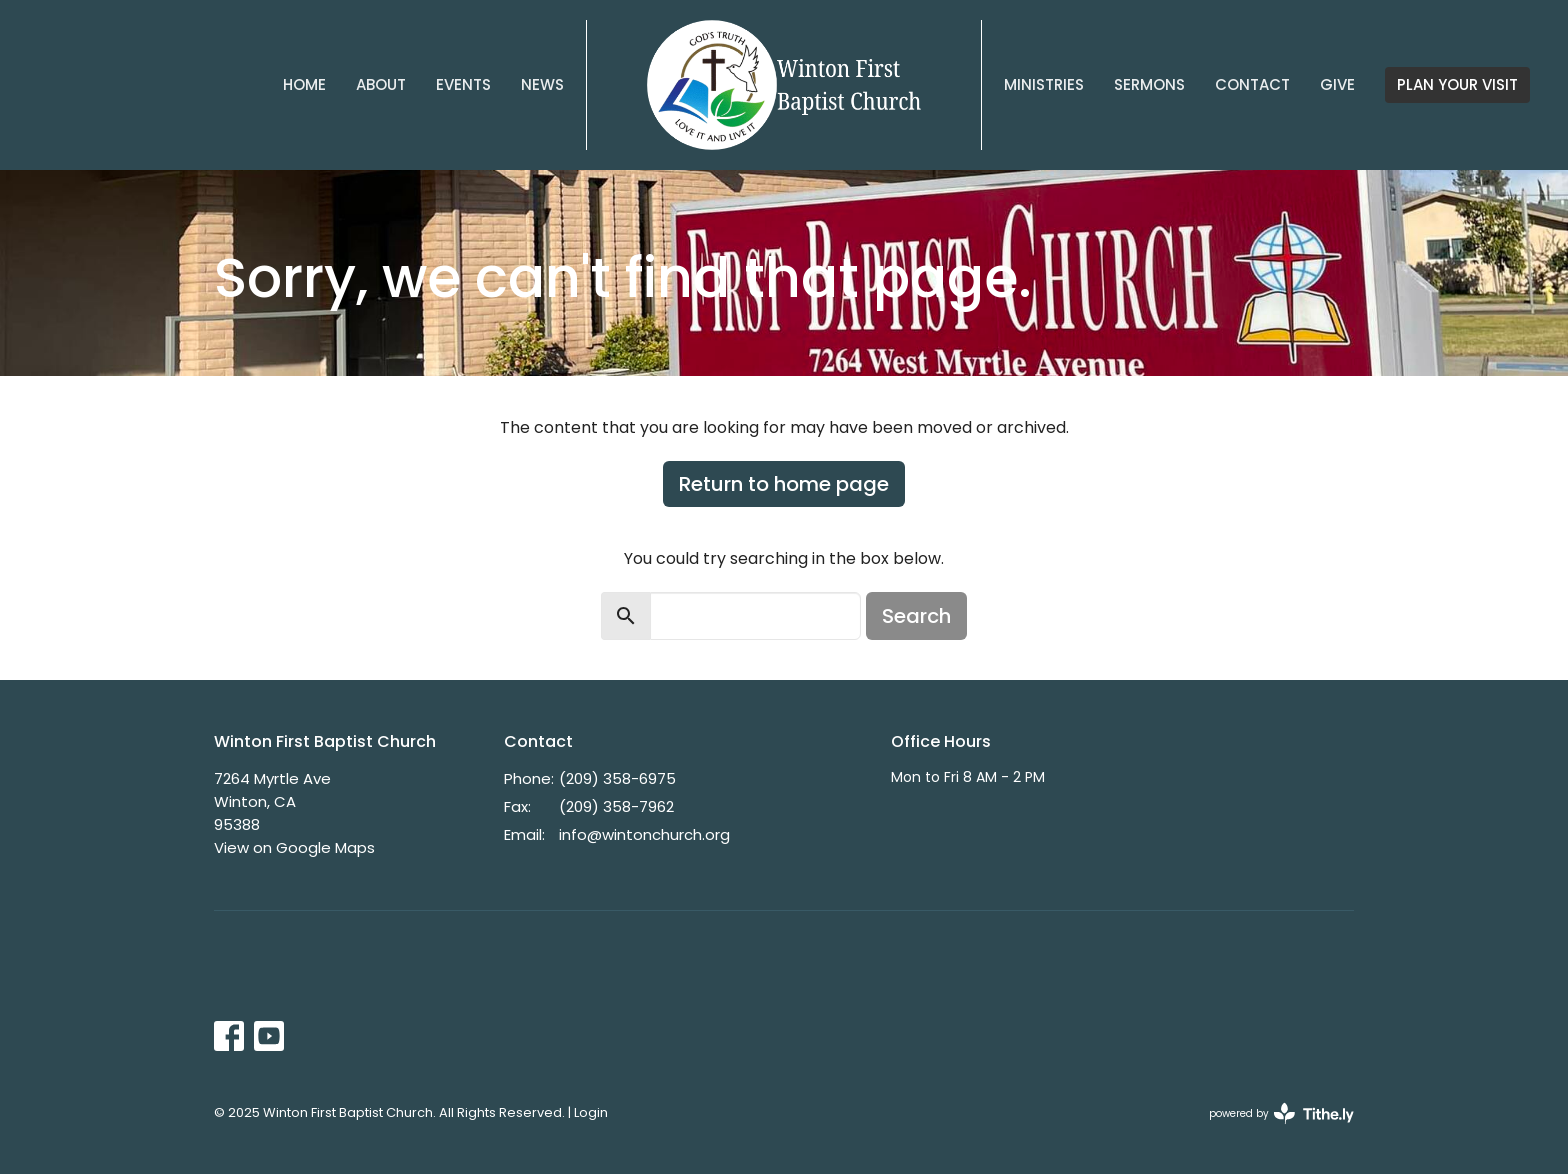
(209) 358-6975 (617, 778)
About (381, 84)
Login (591, 1112)
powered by (1281, 1113)
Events (463, 84)
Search (916, 616)
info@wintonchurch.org (644, 834)
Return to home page (784, 484)
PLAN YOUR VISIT (1457, 84)
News (542, 84)
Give (1337, 84)
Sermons (1149, 84)
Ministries (1044, 84)
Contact (1252, 84)
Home (304, 84)
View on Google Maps (294, 847)
